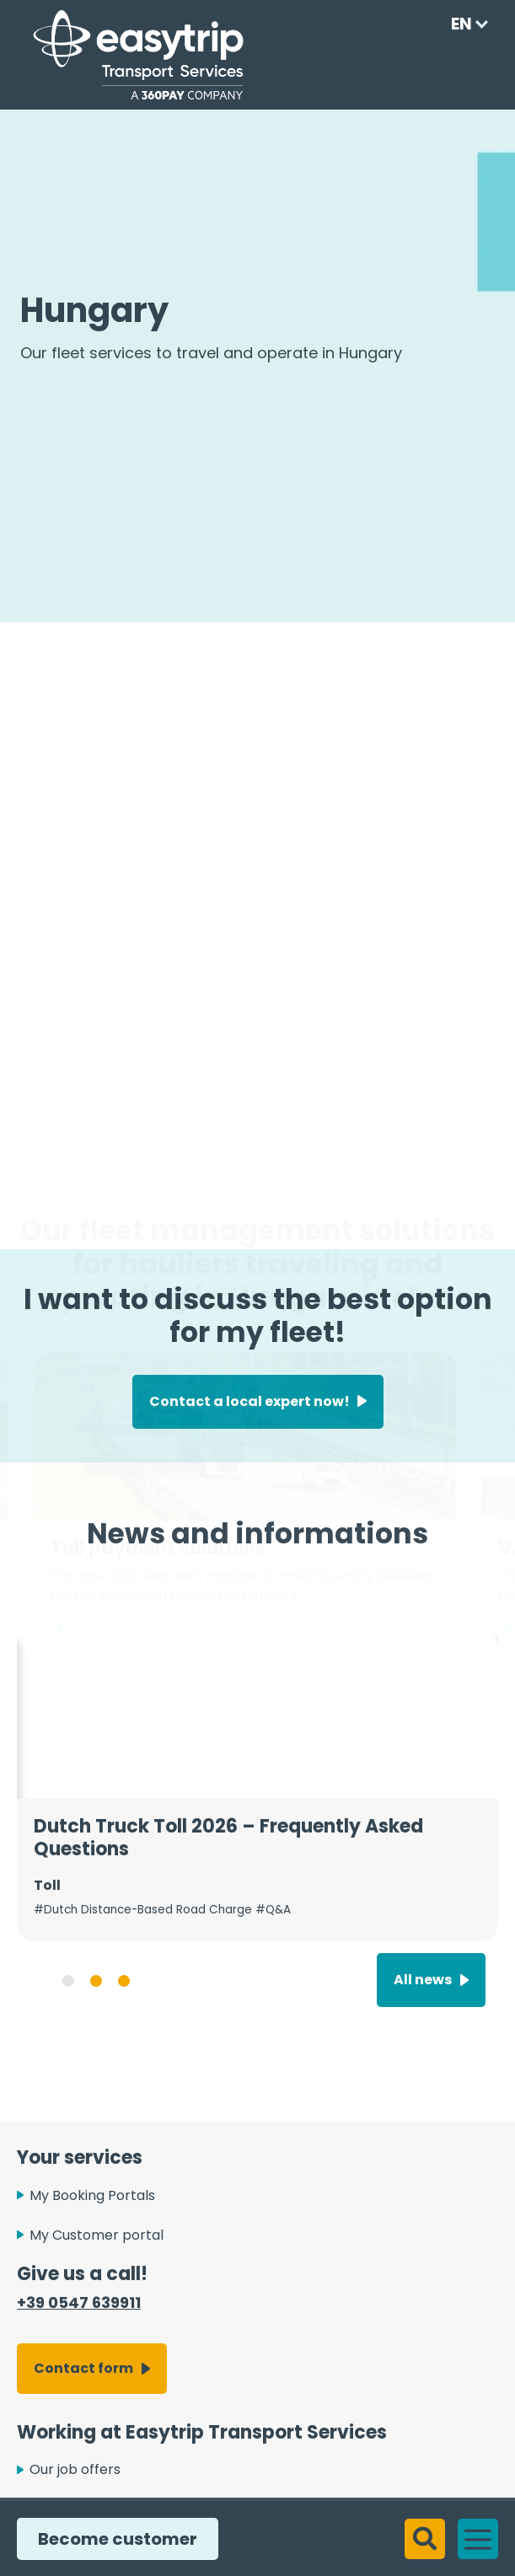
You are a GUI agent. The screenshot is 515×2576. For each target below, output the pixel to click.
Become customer (111, 2539)
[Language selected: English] (464, 24)
